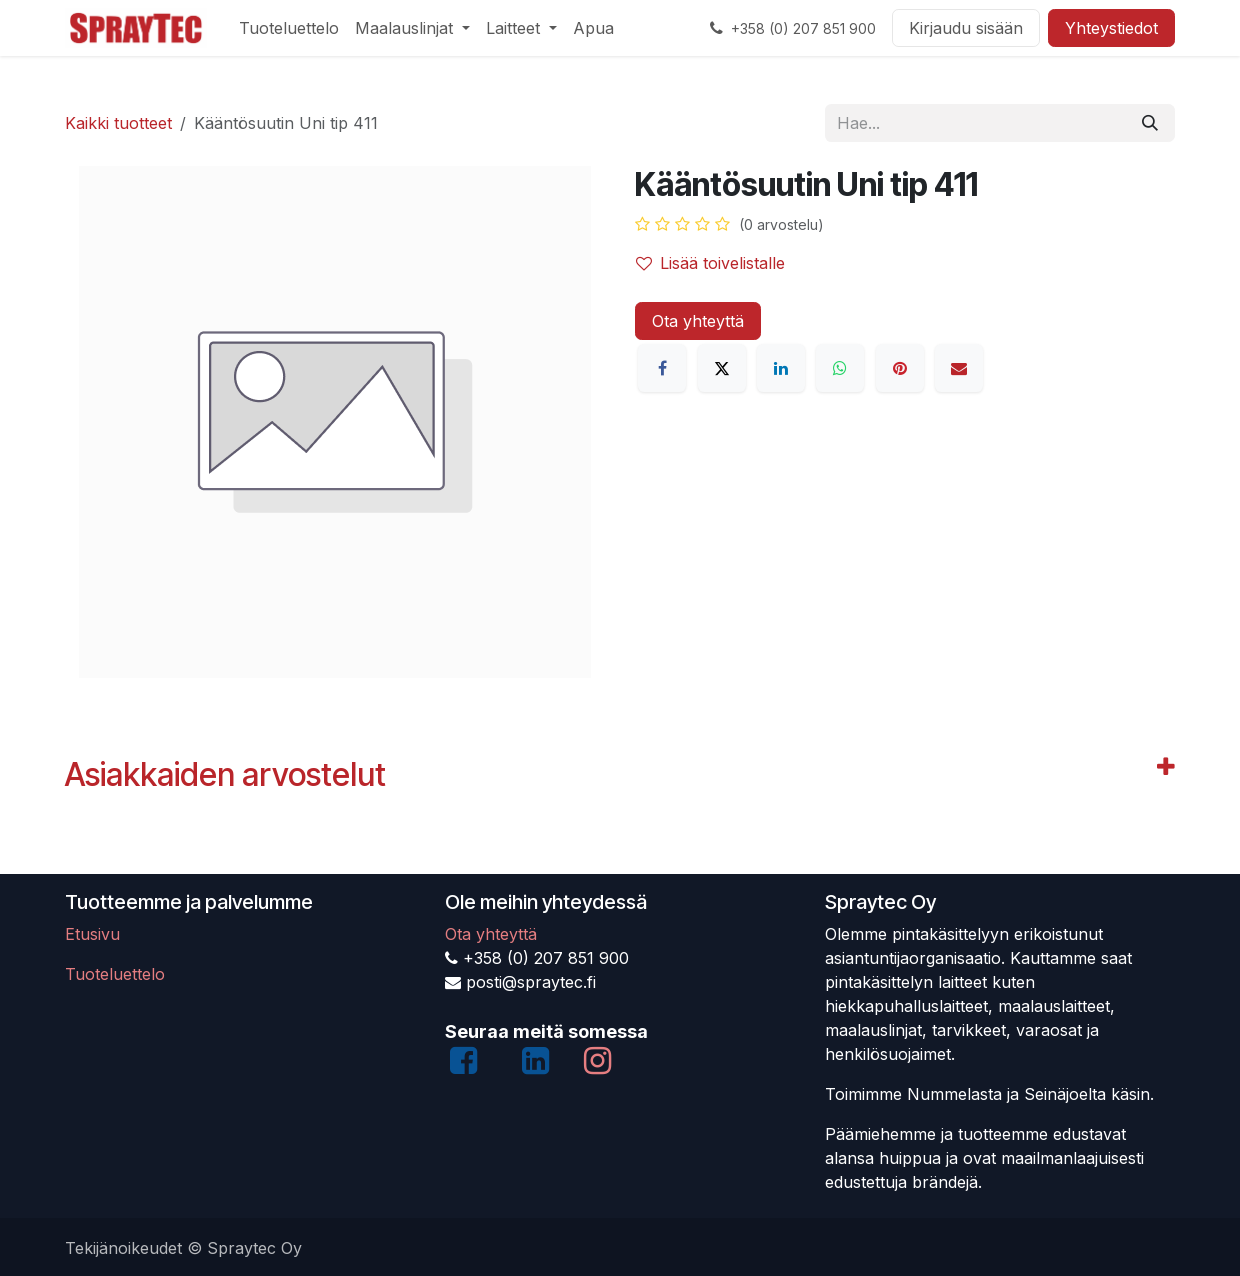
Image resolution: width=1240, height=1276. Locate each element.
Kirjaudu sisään (966, 28)
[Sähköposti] (959, 368)
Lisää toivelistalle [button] (710, 263)
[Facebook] (662, 368)
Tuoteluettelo (115, 974)
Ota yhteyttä (698, 321)
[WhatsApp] (840, 368)
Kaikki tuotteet (118, 123)
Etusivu (92, 934)
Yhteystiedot (1111, 28)
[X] (722, 368)
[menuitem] (289, 28)
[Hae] (1150, 123)
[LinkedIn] (781, 368)
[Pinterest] (900, 368)
